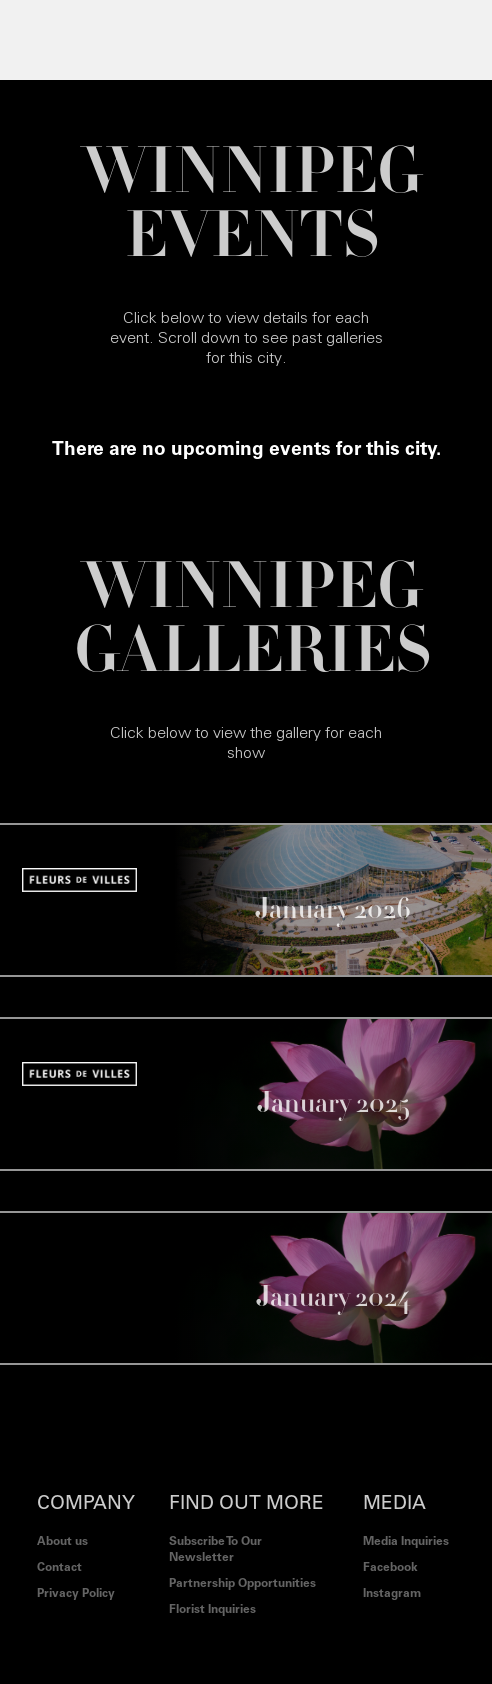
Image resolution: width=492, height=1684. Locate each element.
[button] (39, 40)
